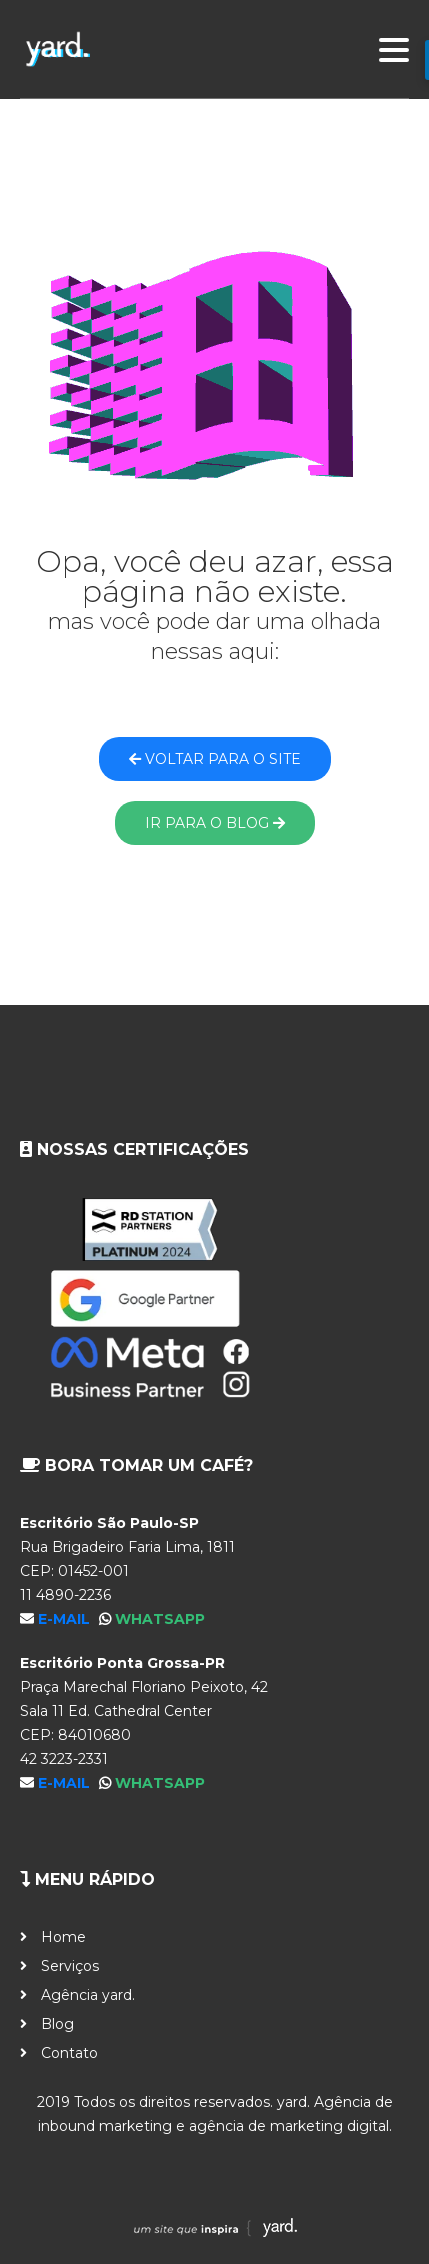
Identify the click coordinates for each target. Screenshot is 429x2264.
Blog (57, 2024)
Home (63, 1937)
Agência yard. (88, 1995)
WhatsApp (160, 1619)
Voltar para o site (215, 759)
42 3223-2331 (64, 1759)
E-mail (66, 1619)
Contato (69, 2053)
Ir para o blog (215, 823)
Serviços (70, 1966)
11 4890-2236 (65, 1595)
